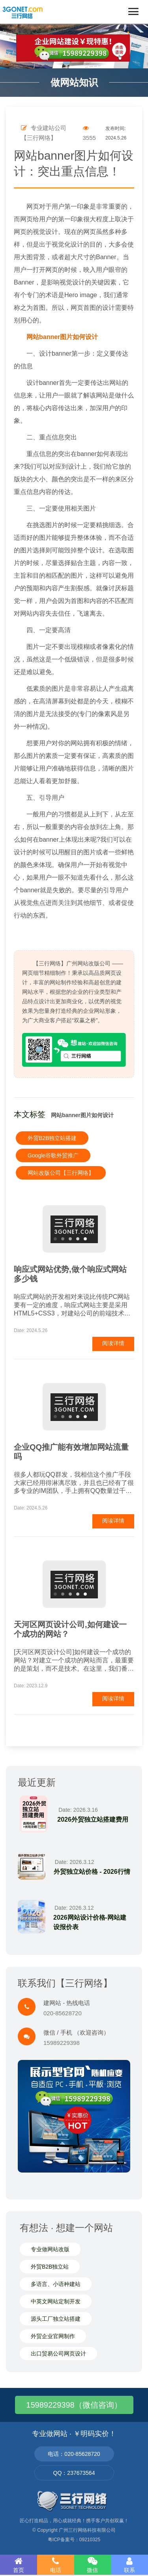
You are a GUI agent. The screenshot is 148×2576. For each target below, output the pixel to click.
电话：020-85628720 (74, 2454)
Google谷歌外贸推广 (53, 1155)
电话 (55, 2565)
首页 (18, 2565)
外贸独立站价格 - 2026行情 (92, 1871)
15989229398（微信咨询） (74, 2405)
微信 (92, 2565)
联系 (129, 2565)
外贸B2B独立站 (50, 2266)
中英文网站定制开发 (56, 2301)
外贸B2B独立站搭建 (52, 1138)
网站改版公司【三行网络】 (61, 1173)
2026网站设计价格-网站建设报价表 (89, 1922)
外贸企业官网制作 (53, 2336)
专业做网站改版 (50, 2249)
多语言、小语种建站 (56, 2284)
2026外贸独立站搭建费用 (92, 1819)
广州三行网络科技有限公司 (87, 2530)
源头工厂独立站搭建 (56, 2319)
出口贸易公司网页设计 (58, 2353)
